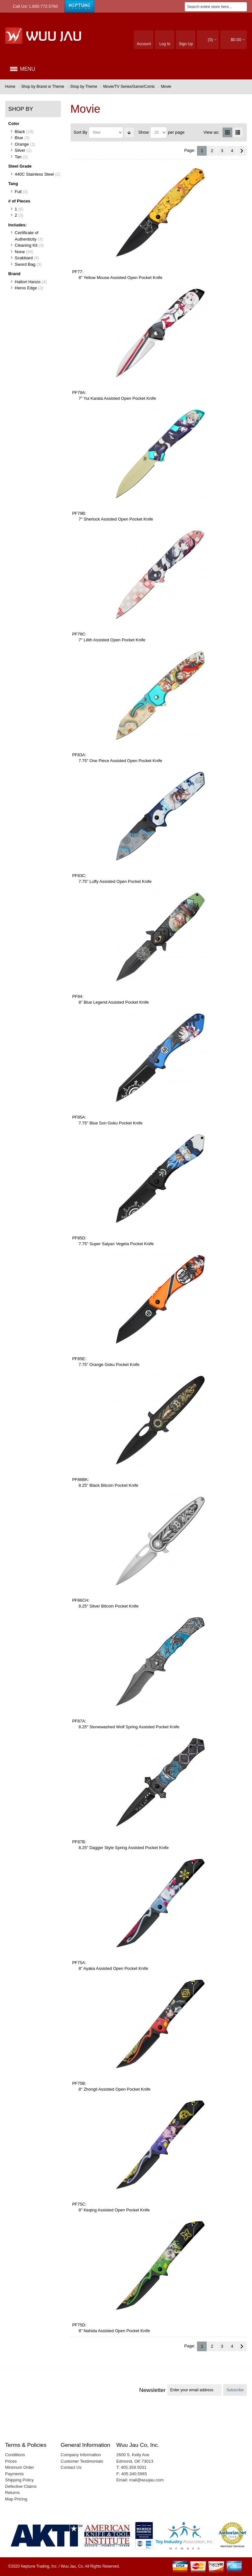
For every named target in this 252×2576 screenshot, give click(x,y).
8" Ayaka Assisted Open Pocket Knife (113, 1968)
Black (20, 131)
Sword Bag (25, 264)
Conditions (15, 2454)
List (238, 132)
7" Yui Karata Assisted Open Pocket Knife (117, 398)
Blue (19, 137)
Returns (12, 2492)
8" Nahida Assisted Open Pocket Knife (114, 2330)
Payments (14, 2473)
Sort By (81, 132)
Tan (18, 156)
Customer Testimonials (82, 2461)
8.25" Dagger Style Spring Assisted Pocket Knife (124, 1847)
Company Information (81, 2454)
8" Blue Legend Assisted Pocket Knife (114, 1002)
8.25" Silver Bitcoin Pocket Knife (108, 1606)
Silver (20, 150)
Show (143, 132)
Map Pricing (16, 2499)
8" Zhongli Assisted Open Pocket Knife (114, 2089)
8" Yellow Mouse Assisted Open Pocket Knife (120, 277)
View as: (211, 132)
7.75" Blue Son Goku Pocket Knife (111, 1123)
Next (242, 151)
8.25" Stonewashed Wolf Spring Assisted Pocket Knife (129, 1726)
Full (18, 191)
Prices (11, 2461)
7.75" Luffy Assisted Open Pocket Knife (115, 881)
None (20, 251)
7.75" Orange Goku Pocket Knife (109, 1364)
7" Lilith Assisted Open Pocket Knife (112, 639)
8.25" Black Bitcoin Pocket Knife (108, 1485)
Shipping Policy (19, 2480)
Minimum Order (19, 2467)
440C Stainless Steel (34, 174)
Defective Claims (21, 2486)
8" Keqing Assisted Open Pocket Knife (114, 2210)
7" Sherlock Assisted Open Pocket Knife (116, 519)
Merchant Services (232, 2546)
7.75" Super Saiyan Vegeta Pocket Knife (116, 1243)
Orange (22, 144)
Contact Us (71, 2467)
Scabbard (24, 257)
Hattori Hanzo (27, 281)
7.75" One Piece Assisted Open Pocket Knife (120, 760)
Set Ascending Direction (129, 132)
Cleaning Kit (26, 245)
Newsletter (152, 2390)
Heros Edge (26, 287)
